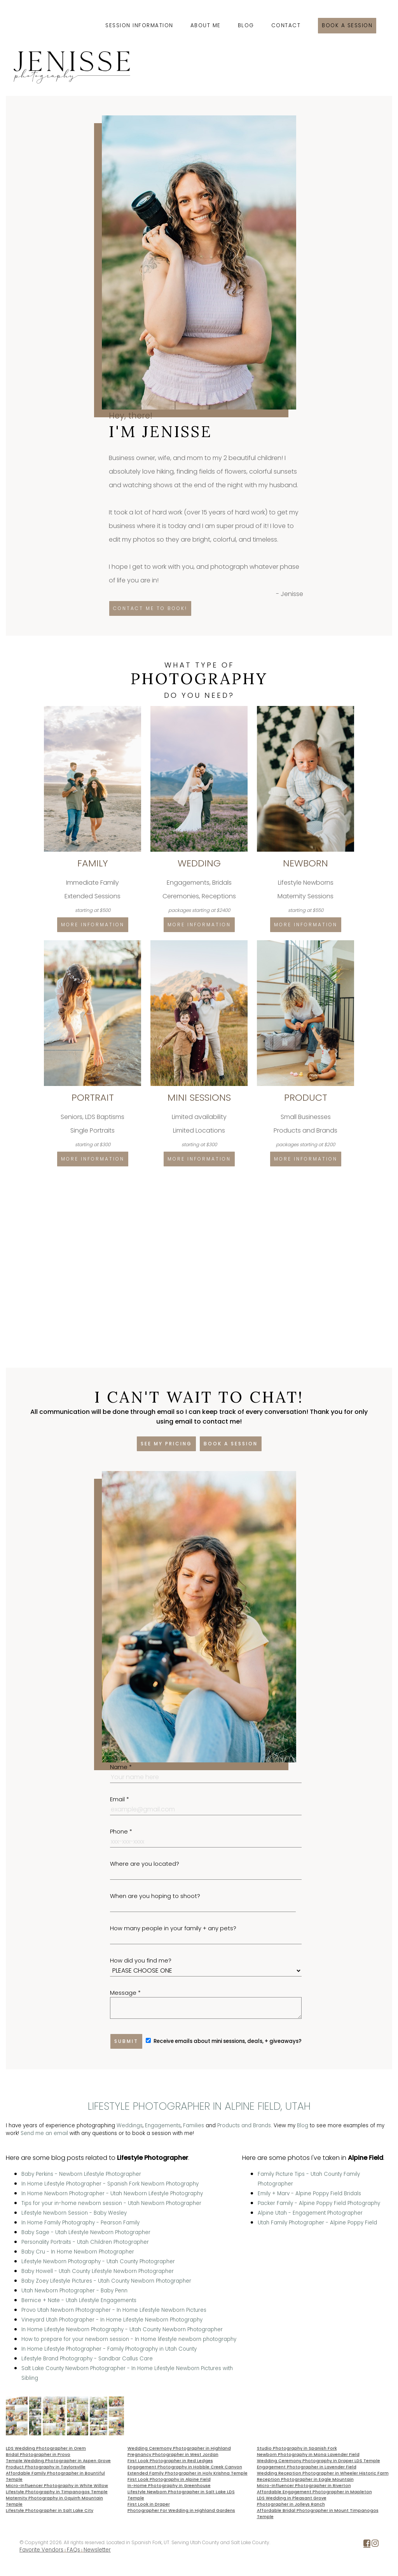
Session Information (139, 25)
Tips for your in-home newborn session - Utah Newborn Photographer (111, 2203)
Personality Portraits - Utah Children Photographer (85, 2242)
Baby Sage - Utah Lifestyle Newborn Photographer (85, 2232)
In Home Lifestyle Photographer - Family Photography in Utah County (109, 2349)
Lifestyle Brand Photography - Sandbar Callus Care (87, 2358)
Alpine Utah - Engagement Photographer (310, 2213)
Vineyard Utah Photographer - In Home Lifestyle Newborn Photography (111, 2319)
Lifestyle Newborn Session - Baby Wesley (74, 2213)
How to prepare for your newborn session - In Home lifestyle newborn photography (128, 2339)
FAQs (73, 2549)
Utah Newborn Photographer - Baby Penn (74, 2290)
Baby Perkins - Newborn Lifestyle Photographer (81, 2174)
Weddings (130, 2125)
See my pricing (166, 1443)
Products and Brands (244, 2125)
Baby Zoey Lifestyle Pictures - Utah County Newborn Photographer (106, 2281)
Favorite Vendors (41, 2549)
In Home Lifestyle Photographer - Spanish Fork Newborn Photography (110, 2183)
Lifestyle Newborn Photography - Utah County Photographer (98, 2261)
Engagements (163, 2125)
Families (193, 2125)
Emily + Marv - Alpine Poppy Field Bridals (309, 2193)
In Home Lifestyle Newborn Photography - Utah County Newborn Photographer (122, 2329)
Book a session (347, 25)
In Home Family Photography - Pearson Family (80, 2222)
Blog (246, 25)
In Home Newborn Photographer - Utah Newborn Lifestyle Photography (112, 2193)
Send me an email (44, 2133)
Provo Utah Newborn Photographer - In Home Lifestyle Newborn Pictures (113, 2310)
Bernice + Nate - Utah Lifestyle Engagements (78, 2300)
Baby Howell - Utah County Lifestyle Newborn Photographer (97, 2271)
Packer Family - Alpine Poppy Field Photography (319, 2203)
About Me (205, 25)
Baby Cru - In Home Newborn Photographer (77, 2251)
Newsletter (97, 2549)
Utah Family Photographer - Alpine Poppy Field (317, 2222)
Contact (286, 25)
